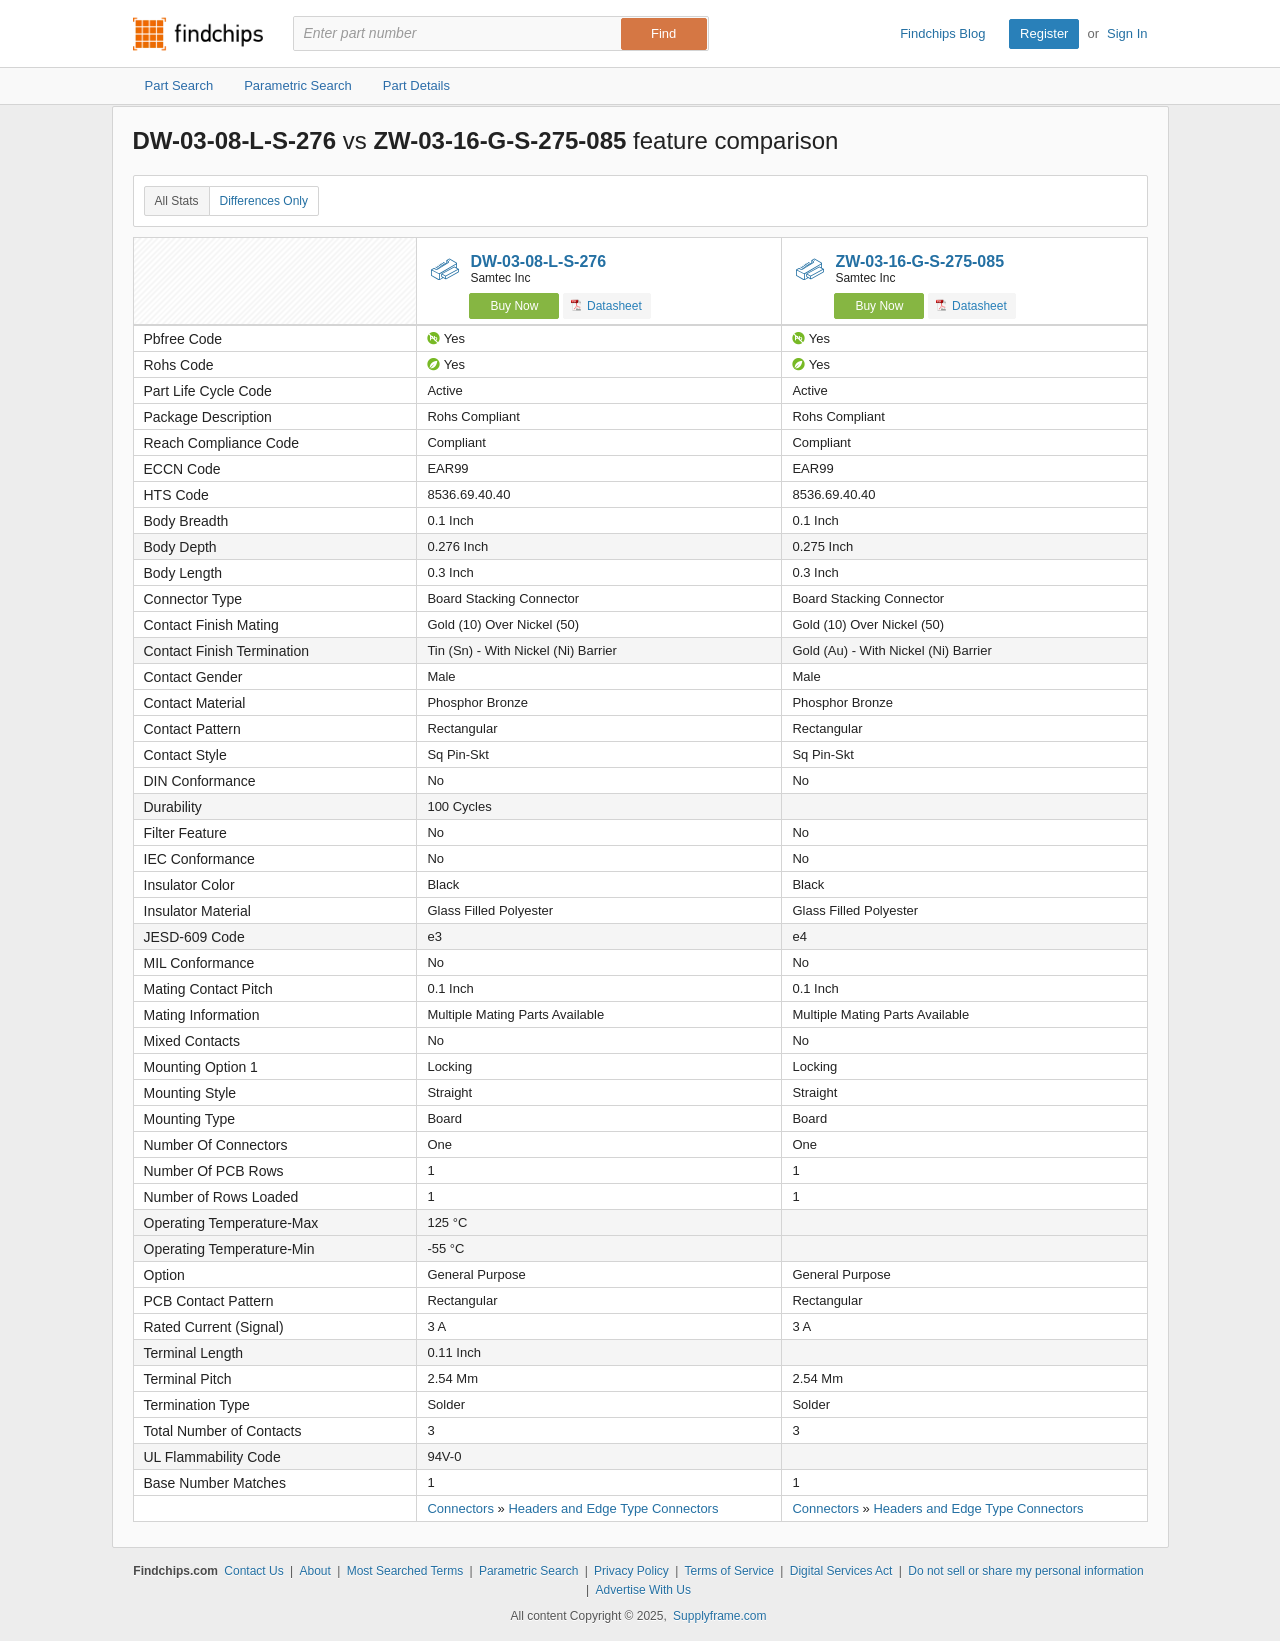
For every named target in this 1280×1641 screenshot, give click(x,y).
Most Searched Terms (405, 1571)
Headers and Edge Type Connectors (613, 1508)
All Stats (177, 201)
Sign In (1127, 33)
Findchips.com (198, 34)
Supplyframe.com (719, 1616)
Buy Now (514, 306)
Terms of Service (729, 1571)
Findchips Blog (942, 33)
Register (1044, 33)
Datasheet (606, 305)
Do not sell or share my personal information (1025, 1571)
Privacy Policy (631, 1571)
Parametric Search (528, 1571)
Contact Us (253, 1571)
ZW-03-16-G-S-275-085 (919, 261)
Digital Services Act (841, 1571)
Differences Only (264, 201)
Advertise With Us (643, 1590)
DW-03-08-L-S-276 (538, 261)
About (314, 1571)
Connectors (460, 1508)
